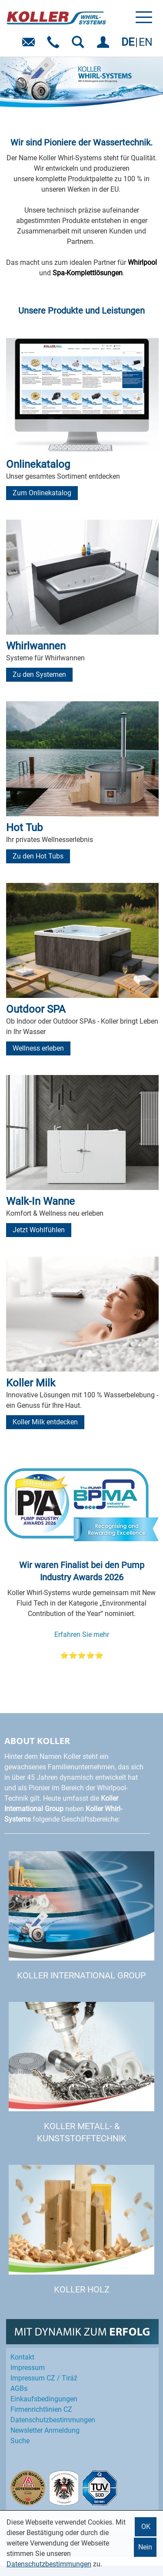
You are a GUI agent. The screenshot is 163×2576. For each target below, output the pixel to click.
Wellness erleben (38, 1048)
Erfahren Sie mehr (81, 1634)
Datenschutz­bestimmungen (52, 2420)
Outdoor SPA (36, 1009)
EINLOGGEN (104, 45)
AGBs (18, 2388)
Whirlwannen (36, 646)
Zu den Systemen (39, 674)
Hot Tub (24, 827)
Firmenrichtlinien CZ (41, 2409)
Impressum (27, 2367)
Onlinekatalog (38, 464)
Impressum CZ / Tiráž (43, 2378)
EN (146, 42)
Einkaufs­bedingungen (43, 2399)
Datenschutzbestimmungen (49, 2564)
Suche (20, 2441)
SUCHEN (79, 45)
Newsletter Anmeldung (45, 2430)
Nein (145, 2547)
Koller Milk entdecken (45, 1422)
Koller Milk (30, 1383)
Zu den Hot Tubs (38, 856)
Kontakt (22, 2357)
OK (145, 2526)
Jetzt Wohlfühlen (39, 1230)
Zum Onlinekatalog (42, 493)
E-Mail (30, 45)
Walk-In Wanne (40, 1201)
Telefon (55, 45)
